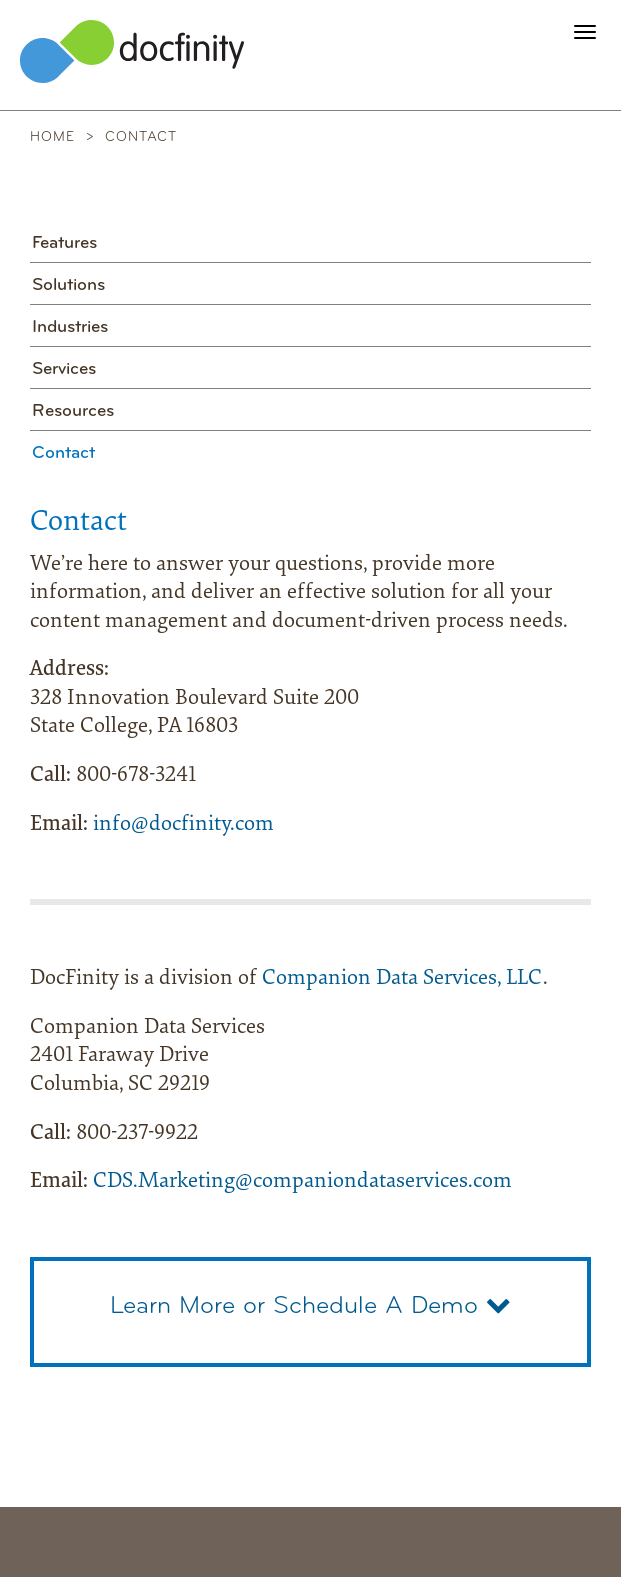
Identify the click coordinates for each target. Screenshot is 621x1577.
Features (64, 243)
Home (52, 137)
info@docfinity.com (183, 825)
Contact (63, 453)
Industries (70, 327)
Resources (73, 411)
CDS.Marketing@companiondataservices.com (302, 1182)
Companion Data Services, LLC (402, 979)
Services (64, 369)
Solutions (68, 285)
